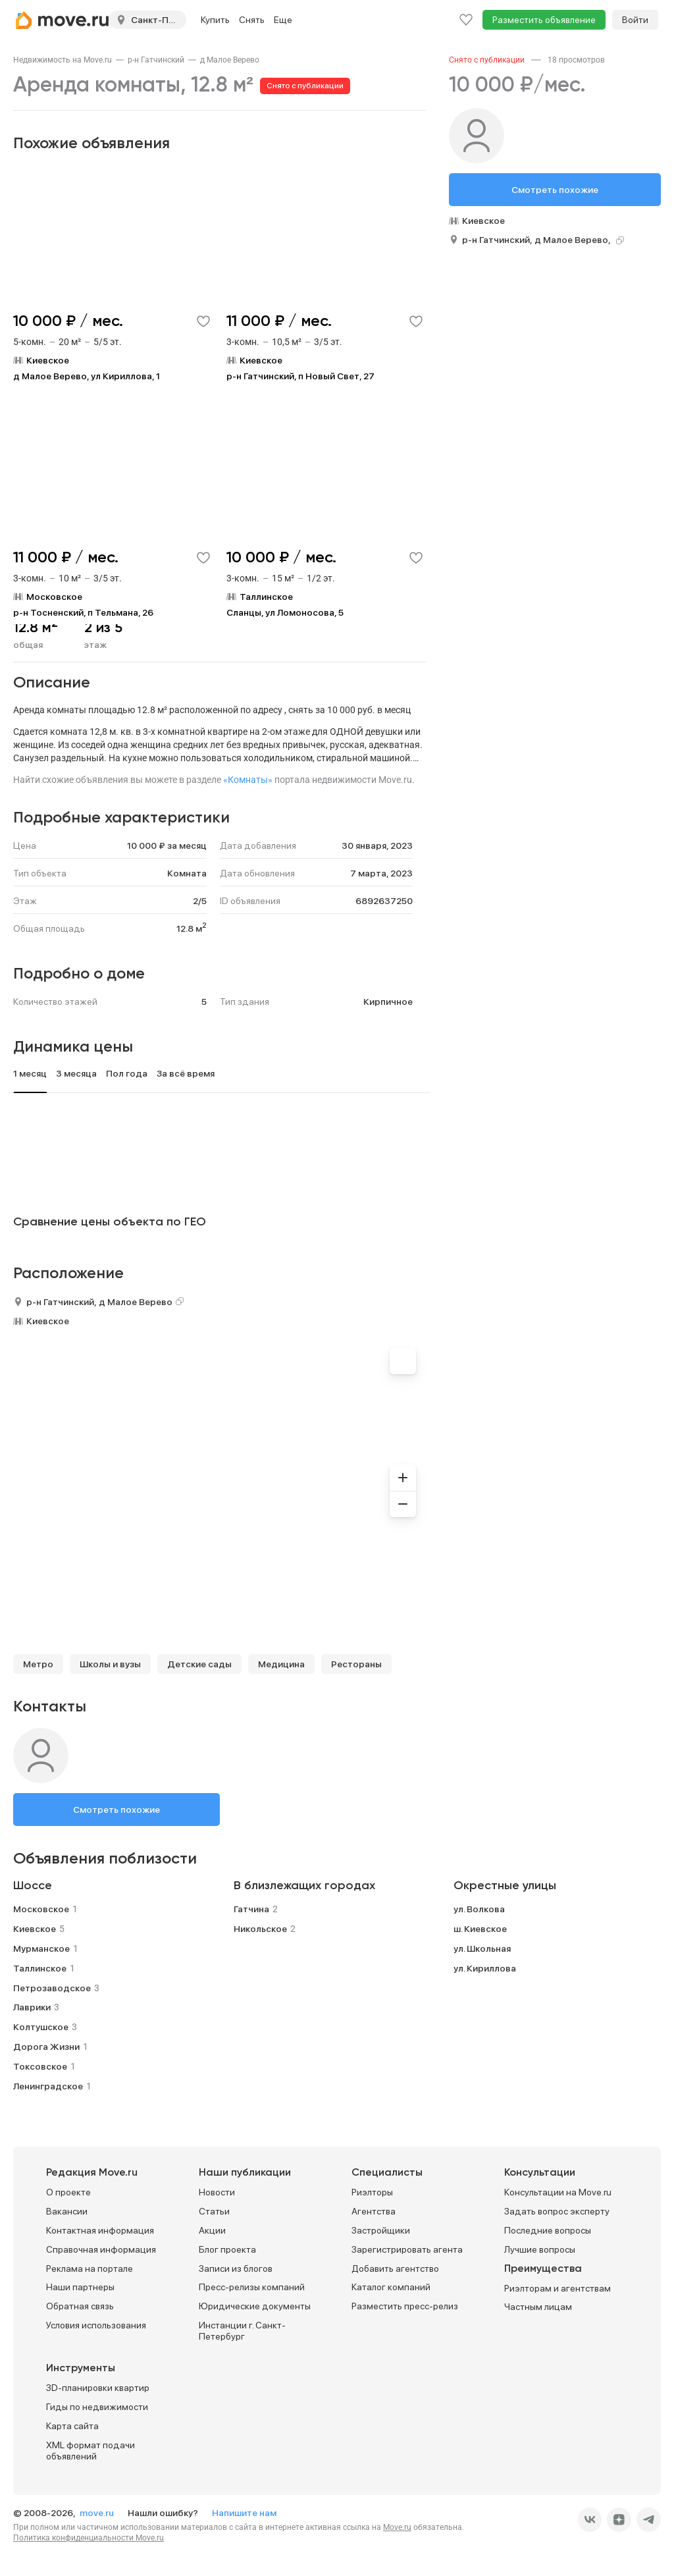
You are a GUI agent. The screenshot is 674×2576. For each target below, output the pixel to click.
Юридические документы (255, 2306)
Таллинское (39, 1968)
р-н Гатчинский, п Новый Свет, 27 (300, 376)
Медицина (281, 1664)
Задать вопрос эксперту (556, 2211)
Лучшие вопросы (539, 2249)
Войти (635, 19)
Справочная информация (101, 2249)
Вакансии (67, 2211)
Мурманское (41, 1948)
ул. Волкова (479, 1909)
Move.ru (397, 2527)
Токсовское (40, 2066)
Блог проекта (227, 2249)
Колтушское (40, 2027)
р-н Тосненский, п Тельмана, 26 (83, 612)
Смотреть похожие (116, 1809)
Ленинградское (48, 2086)
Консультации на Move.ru (557, 2192)
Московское (41, 1909)
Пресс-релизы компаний (252, 2287)
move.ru (98, 2513)
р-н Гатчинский (156, 60)
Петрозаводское (52, 1988)
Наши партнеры (80, 2287)
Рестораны (356, 1664)
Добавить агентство (395, 2268)
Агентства (373, 2211)
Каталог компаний (390, 2287)
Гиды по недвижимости (97, 2407)
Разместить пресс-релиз (404, 2306)
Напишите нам (244, 2513)
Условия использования (96, 2325)
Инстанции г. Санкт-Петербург (242, 2331)
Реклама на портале (89, 2268)
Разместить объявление (544, 19)
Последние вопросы (547, 2230)
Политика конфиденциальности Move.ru (88, 2537)
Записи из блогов (235, 2268)
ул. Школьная (482, 1948)
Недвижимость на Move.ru (62, 60)
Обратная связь (80, 2306)
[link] (62, 60)
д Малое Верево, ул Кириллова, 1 (86, 376)
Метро (38, 1664)
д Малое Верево (229, 60)
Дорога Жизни (46, 2046)
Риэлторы (372, 2192)
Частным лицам (538, 2306)
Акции (212, 2230)
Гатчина (251, 1909)
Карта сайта (72, 2426)
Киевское (47, 1321)
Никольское (260, 1928)
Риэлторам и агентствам (557, 2288)
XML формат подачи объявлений (90, 2450)
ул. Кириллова (485, 1968)
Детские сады (199, 1664)
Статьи (214, 2211)
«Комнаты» (247, 779)
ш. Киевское (480, 1928)
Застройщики (380, 2230)
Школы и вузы (110, 1664)
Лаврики (32, 2007)
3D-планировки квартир (97, 2387)
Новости (217, 2192)
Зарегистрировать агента (407, 2249)
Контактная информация (100, 2230)
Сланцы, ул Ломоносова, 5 (285, 612)
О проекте (68, 2192)
